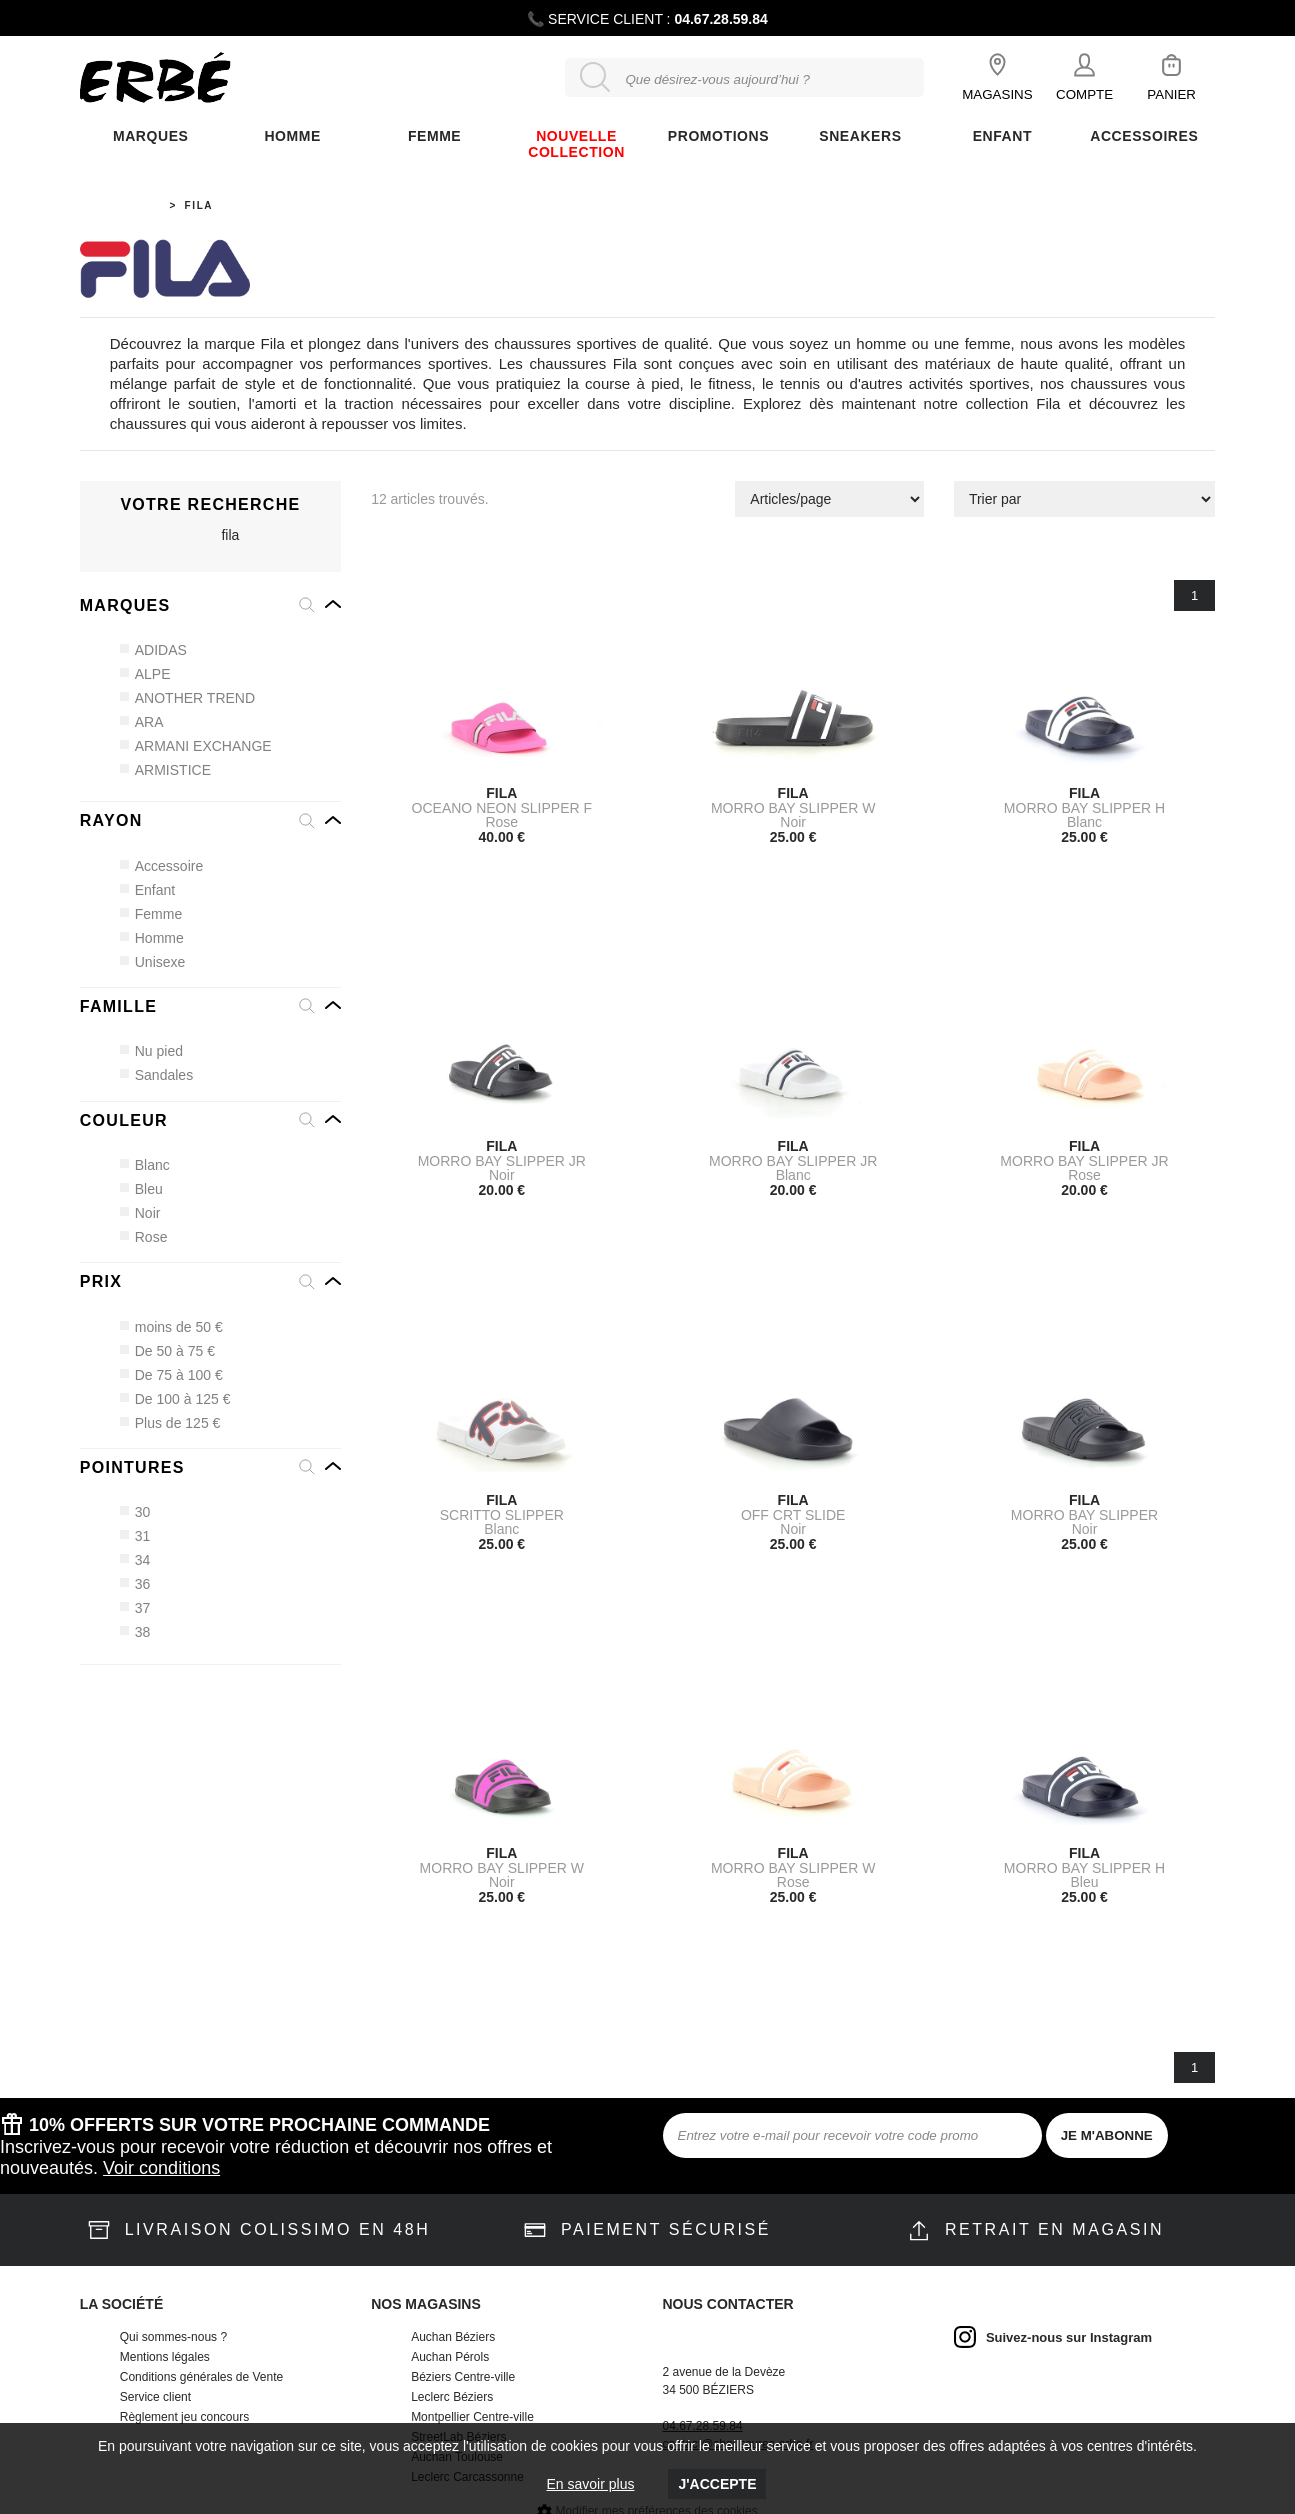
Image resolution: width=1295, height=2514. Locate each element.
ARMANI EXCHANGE (196, 746)
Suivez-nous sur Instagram (1069, 2337)
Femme (151, 914)
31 (136, 1536)
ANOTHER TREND (188, 698)
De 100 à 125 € (176, 1399)
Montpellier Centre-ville (472, 2417)
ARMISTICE (166, 770)
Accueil (134, 205)
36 (136, 1584)
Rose (144, 1237)
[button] (210, 606)
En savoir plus (591, 2484)
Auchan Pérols (450, 2357)
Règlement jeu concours (184, 2417)
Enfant (148, 890)
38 (136, 1632)
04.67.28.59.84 (720, 19)
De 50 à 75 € (168, 1351)
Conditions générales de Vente (201, 2377)
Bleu (142, 1189)
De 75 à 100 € (172, 1375)
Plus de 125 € (171, 1423)
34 (136, 1560)
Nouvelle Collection (576, 144)
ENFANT (1002, 136)
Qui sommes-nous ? (173, 2337)
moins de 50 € (172, 1327)
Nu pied (152, 1051)
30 (136, 1512)
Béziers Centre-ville (463, 2377)
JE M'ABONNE (1107, 2135)
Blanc (145, 1165)
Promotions (718, 136)
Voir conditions (161, 2168)
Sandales (157, 1075)
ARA (142, 722)
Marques (150, 136)
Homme (292, 136)
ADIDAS (154, 650)
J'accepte (717, 2484)
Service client (155, 2397)
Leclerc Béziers (452, 2397)
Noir (141, 1213)
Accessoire (162, 866)
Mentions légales (165, 2357)
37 (136, 1608)
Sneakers (860, 136)
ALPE (146, 674)
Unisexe (153, 962)
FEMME (434, 136)
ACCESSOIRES (1144, 136)
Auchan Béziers (453, 2337)
